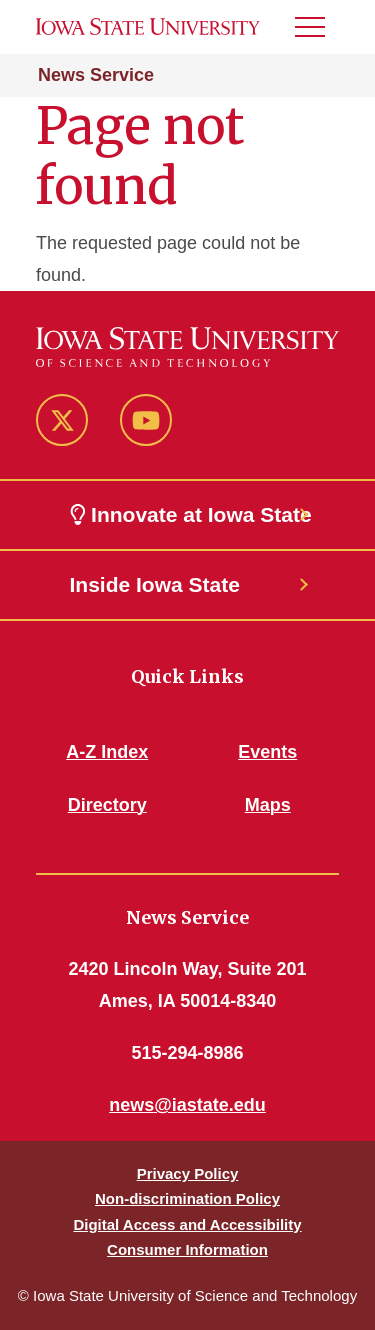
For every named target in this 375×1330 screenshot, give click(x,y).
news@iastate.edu (187, 1105)
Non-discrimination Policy (187, 1198)
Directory (107, 805)
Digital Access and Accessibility (187, 1224)
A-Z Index (107, 752)
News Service (96, 75)
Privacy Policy (188, 1173)
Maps (268, 805)
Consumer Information (187, 1249)
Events (267, 752)
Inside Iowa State (155, 584)
